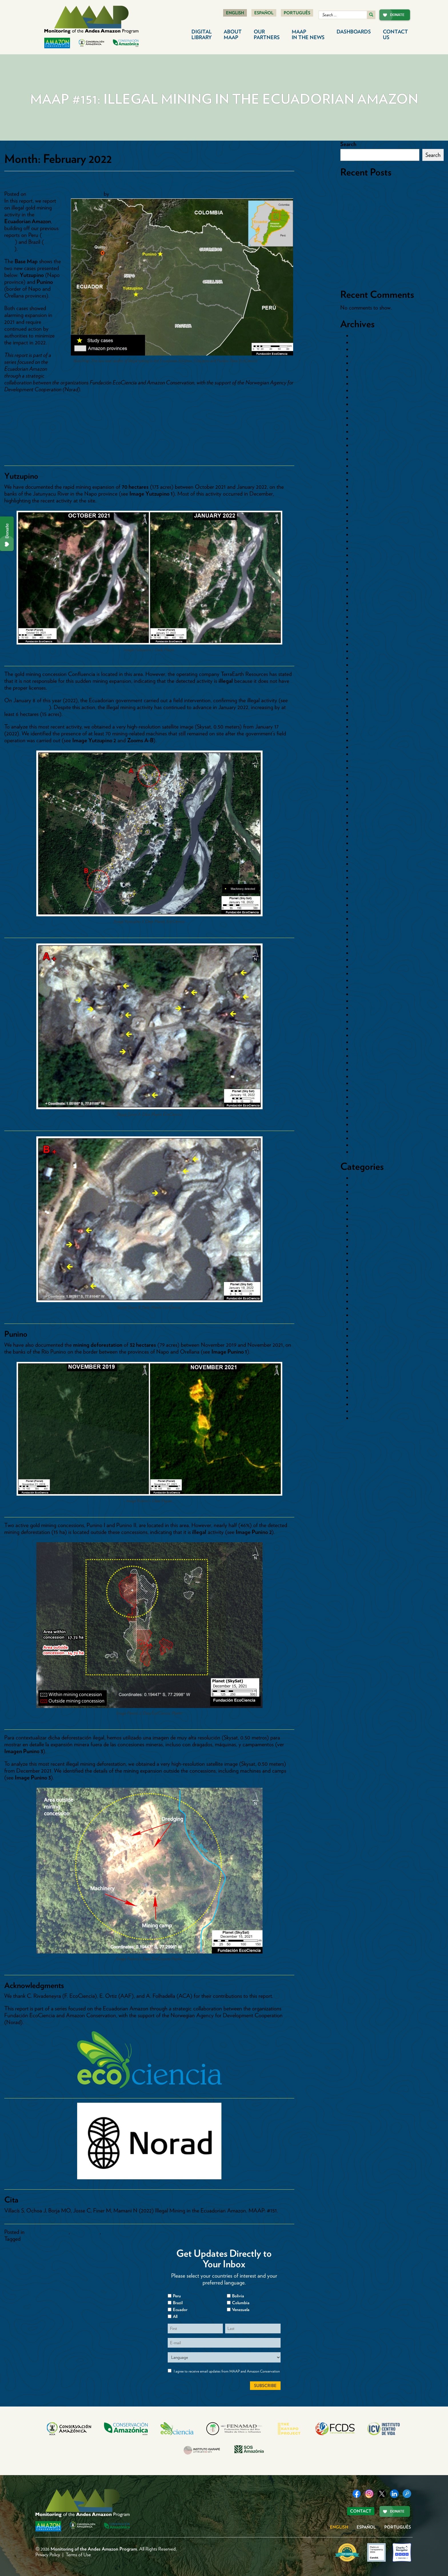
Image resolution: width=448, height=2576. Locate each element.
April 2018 (363, 877)
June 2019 (363, 781)
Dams (358, 1280)
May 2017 (362, 952)
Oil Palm (361, 1356)
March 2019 (365, 802)
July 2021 (362, 616)
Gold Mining (85, 2231)
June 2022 (363, 555)
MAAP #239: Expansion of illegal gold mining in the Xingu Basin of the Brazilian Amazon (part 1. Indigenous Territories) (390, 232)
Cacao (359, 1198)
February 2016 (367, 1055)
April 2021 (363, 637)
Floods (359, 1301)
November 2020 (370, 671)
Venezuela (363, 1417)
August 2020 (366, 692)
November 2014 (369, 1145)
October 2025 (367, 356)
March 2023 (365, 507)
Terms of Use (78, 2554)
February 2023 (367, 513)
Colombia (362, 1225)
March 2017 (365, 966)
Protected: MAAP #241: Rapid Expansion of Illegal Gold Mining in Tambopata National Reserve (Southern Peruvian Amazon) (389, 211)
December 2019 (369, 740)
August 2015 (366, 1090)
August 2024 (366, 411)
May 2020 (363, 712)
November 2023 (369, 465)
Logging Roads (368, 1321)
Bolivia (359, 1184)
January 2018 (366, 898)
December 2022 (369, 527)
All (175, 2316)
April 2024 (363, 438)
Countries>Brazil (370, 1253)
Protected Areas (370, 1376)
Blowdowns (364, 1177)
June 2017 (363, 946)
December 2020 (370, 664)
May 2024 (363, 431)
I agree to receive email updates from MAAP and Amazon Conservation (227, 2371)
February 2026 (368, 342)
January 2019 (366, 815)
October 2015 (367, 1076)
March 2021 (365, 644)
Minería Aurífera (370, 1342)
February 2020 (368, 726)
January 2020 (367, 733)
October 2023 (367, 472)
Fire (356, 1294)
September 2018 (370, 843)
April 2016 (363, 1042)
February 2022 (368, 575)
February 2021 (367, 651)
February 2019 (367, 808)
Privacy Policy (47, 2554)
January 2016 (366, 1062)
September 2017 (369, 925)
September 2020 (370, 685)
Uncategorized (368, 1411)
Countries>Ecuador (47, 2231)
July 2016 (362, 1021)
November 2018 (369, 829)
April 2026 (363, 335)
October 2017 (367, 918)
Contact (395, 34)
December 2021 (369, 589)
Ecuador (361, 1287)
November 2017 (369, 911)
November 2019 (369, 747)
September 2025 (370, 363)
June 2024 (363, 424)
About (233, 34)
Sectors (360, 1390)
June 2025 (363, 376)
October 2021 (367, 603)
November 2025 (370, 349)
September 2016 (370, 1007)
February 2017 (367, 973)
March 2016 (365, 1048)
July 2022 (362, 548)
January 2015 (366, 1131)
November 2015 (369, 1069)
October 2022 (367, 534)
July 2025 (362, 369)
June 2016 (363, 1028)
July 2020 (363, 699)
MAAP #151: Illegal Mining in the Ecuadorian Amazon (110, 182)
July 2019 (362, 774)
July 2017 (362, 939)
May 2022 (363, 561)
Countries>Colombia (374, 1260)
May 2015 (362, 1110)
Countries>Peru (369, 1273)
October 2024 (367, 397)
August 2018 (366, 850)
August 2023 (366, 486)
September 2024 (370, 404)
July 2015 (362, 1097)
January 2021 (366, 658)
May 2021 (362, 630)
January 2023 (366, 520)
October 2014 (367, 1151)
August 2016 (366, 1014)
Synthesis (362, 1397)
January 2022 (367, 582)
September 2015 (369, 1083)
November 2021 (369, 596)
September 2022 (370, 541)
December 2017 (369, 904)
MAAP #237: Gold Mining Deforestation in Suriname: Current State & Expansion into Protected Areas (388, 273)
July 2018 (362, 856)
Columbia (240, 2302)
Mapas (359, 1328)
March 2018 (365, 884)
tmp (356, 1404)
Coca (358, 1219)
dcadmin (120, 193)
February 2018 (367, 891)
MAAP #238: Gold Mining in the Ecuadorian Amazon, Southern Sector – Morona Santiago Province (391, 252)
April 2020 (363, 719)
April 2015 (363, 1117)
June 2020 (363, 706)
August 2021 (366, 609)
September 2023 (370, 479)
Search (348, 144)
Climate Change (370, 1212)
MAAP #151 (35, 2238)
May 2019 (362, 788)
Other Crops (366, 1363)
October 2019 (367, 754)
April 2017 (363, 959)
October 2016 (367, 1000)
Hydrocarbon (366, 1315)
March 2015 (365, 1124)
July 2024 (362, 417)
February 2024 (368, 445)
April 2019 (363, 795)
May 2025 (363, 383)
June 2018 (363, 863)
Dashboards (354, 32)
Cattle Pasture (367, 1205)
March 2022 (365, 568)
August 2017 (365, 932)
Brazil (358, 1191)
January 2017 (366, 980)
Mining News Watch (374, 1349)
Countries (362, 1239)
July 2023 (362, 493)
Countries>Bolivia (371, 1246)
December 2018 (369, 822)
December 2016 (369, 987)
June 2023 (363, 500)
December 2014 (369, 1138)
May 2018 (363, 870)
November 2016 (369, 994)
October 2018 (367, 836)
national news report (26, 707)
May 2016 (363, 1035)
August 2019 (366, 767)
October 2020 (368, 678)
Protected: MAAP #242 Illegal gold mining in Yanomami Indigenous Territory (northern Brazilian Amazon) (390, 190)
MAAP (308, 34)
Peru (357, 1369)
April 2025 (363, 390)
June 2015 (363, 1103)
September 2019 (369, 760)
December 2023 (369, 459)
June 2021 (363, 623)
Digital (201, 34)
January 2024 (367, 452)
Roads (358, 1383)
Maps (108, 2231)
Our (267, 34)
